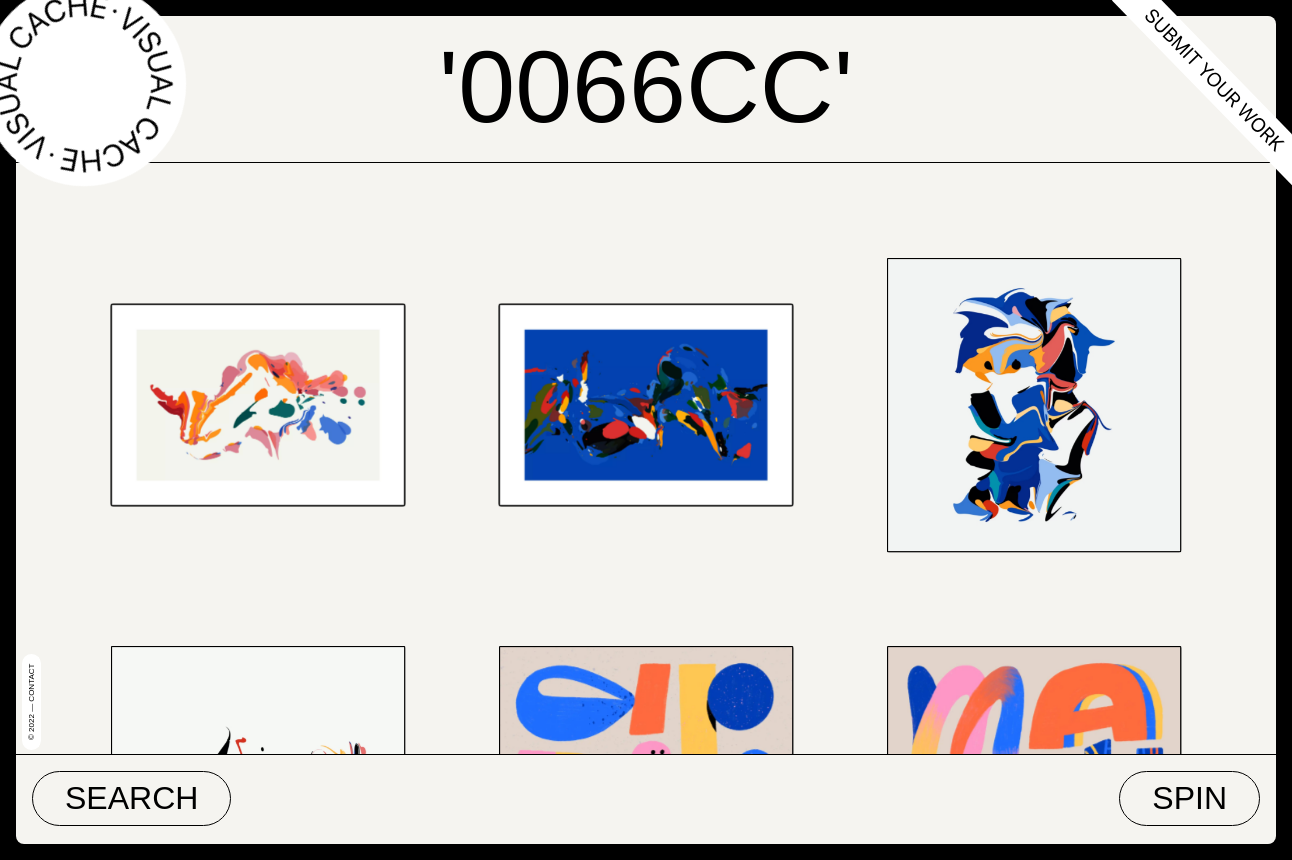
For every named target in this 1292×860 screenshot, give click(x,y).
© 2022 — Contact (31, 702)
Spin (1189, 798)
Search (131, 798)
